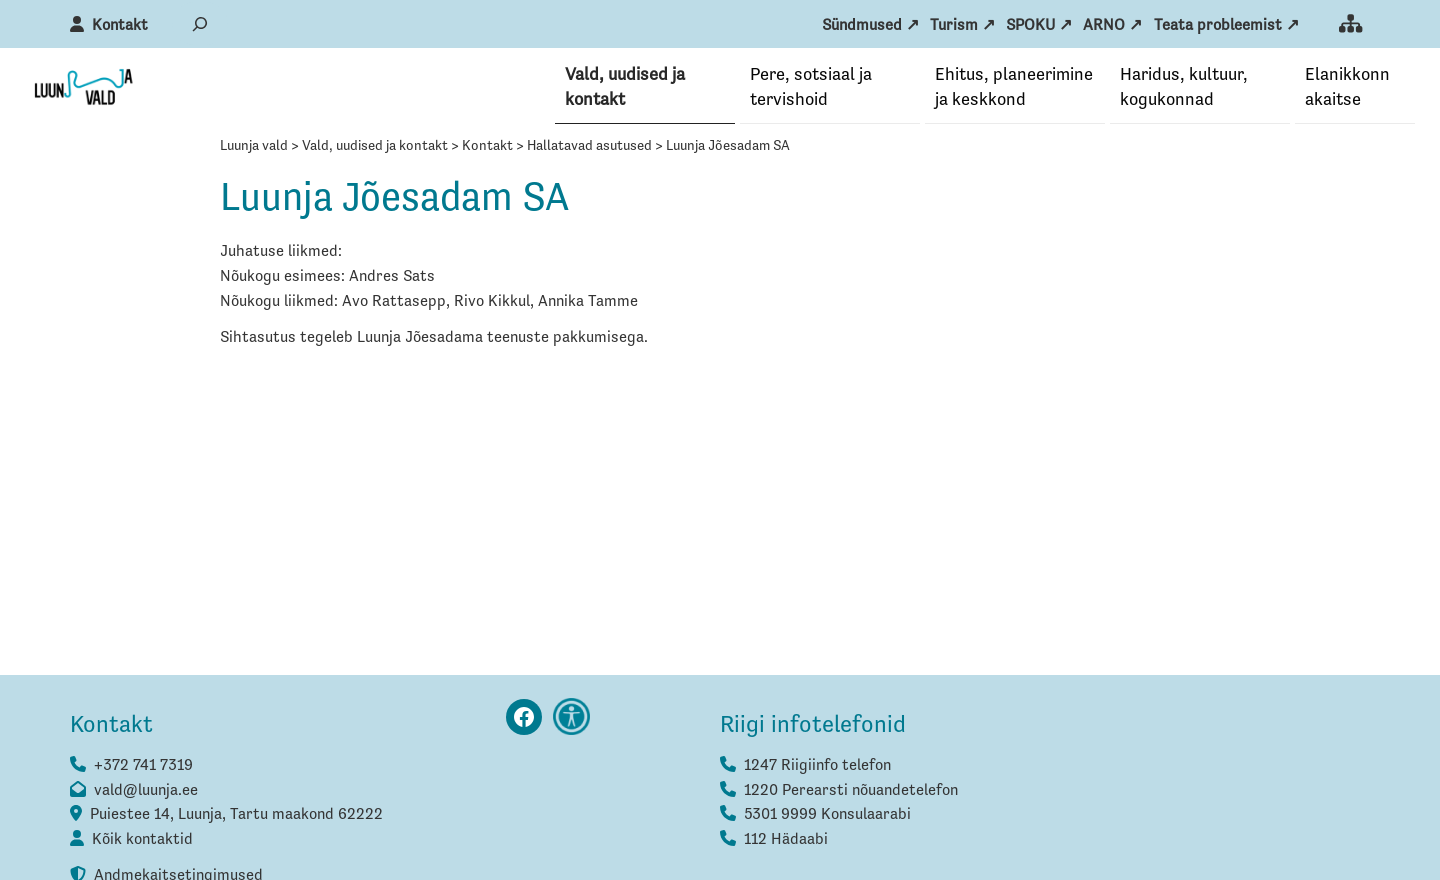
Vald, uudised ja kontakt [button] (625, 87)
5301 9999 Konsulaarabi (827, 816)
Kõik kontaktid (142, 841)
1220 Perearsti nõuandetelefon (851, 792)
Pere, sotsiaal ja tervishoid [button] (811, 87)
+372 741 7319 (143, 767)
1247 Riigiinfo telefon (817, 767)
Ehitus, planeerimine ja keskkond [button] (1014, 87)
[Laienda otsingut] (200, 23)
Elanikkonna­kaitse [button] (1347, 87)
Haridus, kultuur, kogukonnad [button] (1184, 87)
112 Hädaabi (786, 841)
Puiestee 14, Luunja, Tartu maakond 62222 (236, 816)
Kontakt (120, 26)
